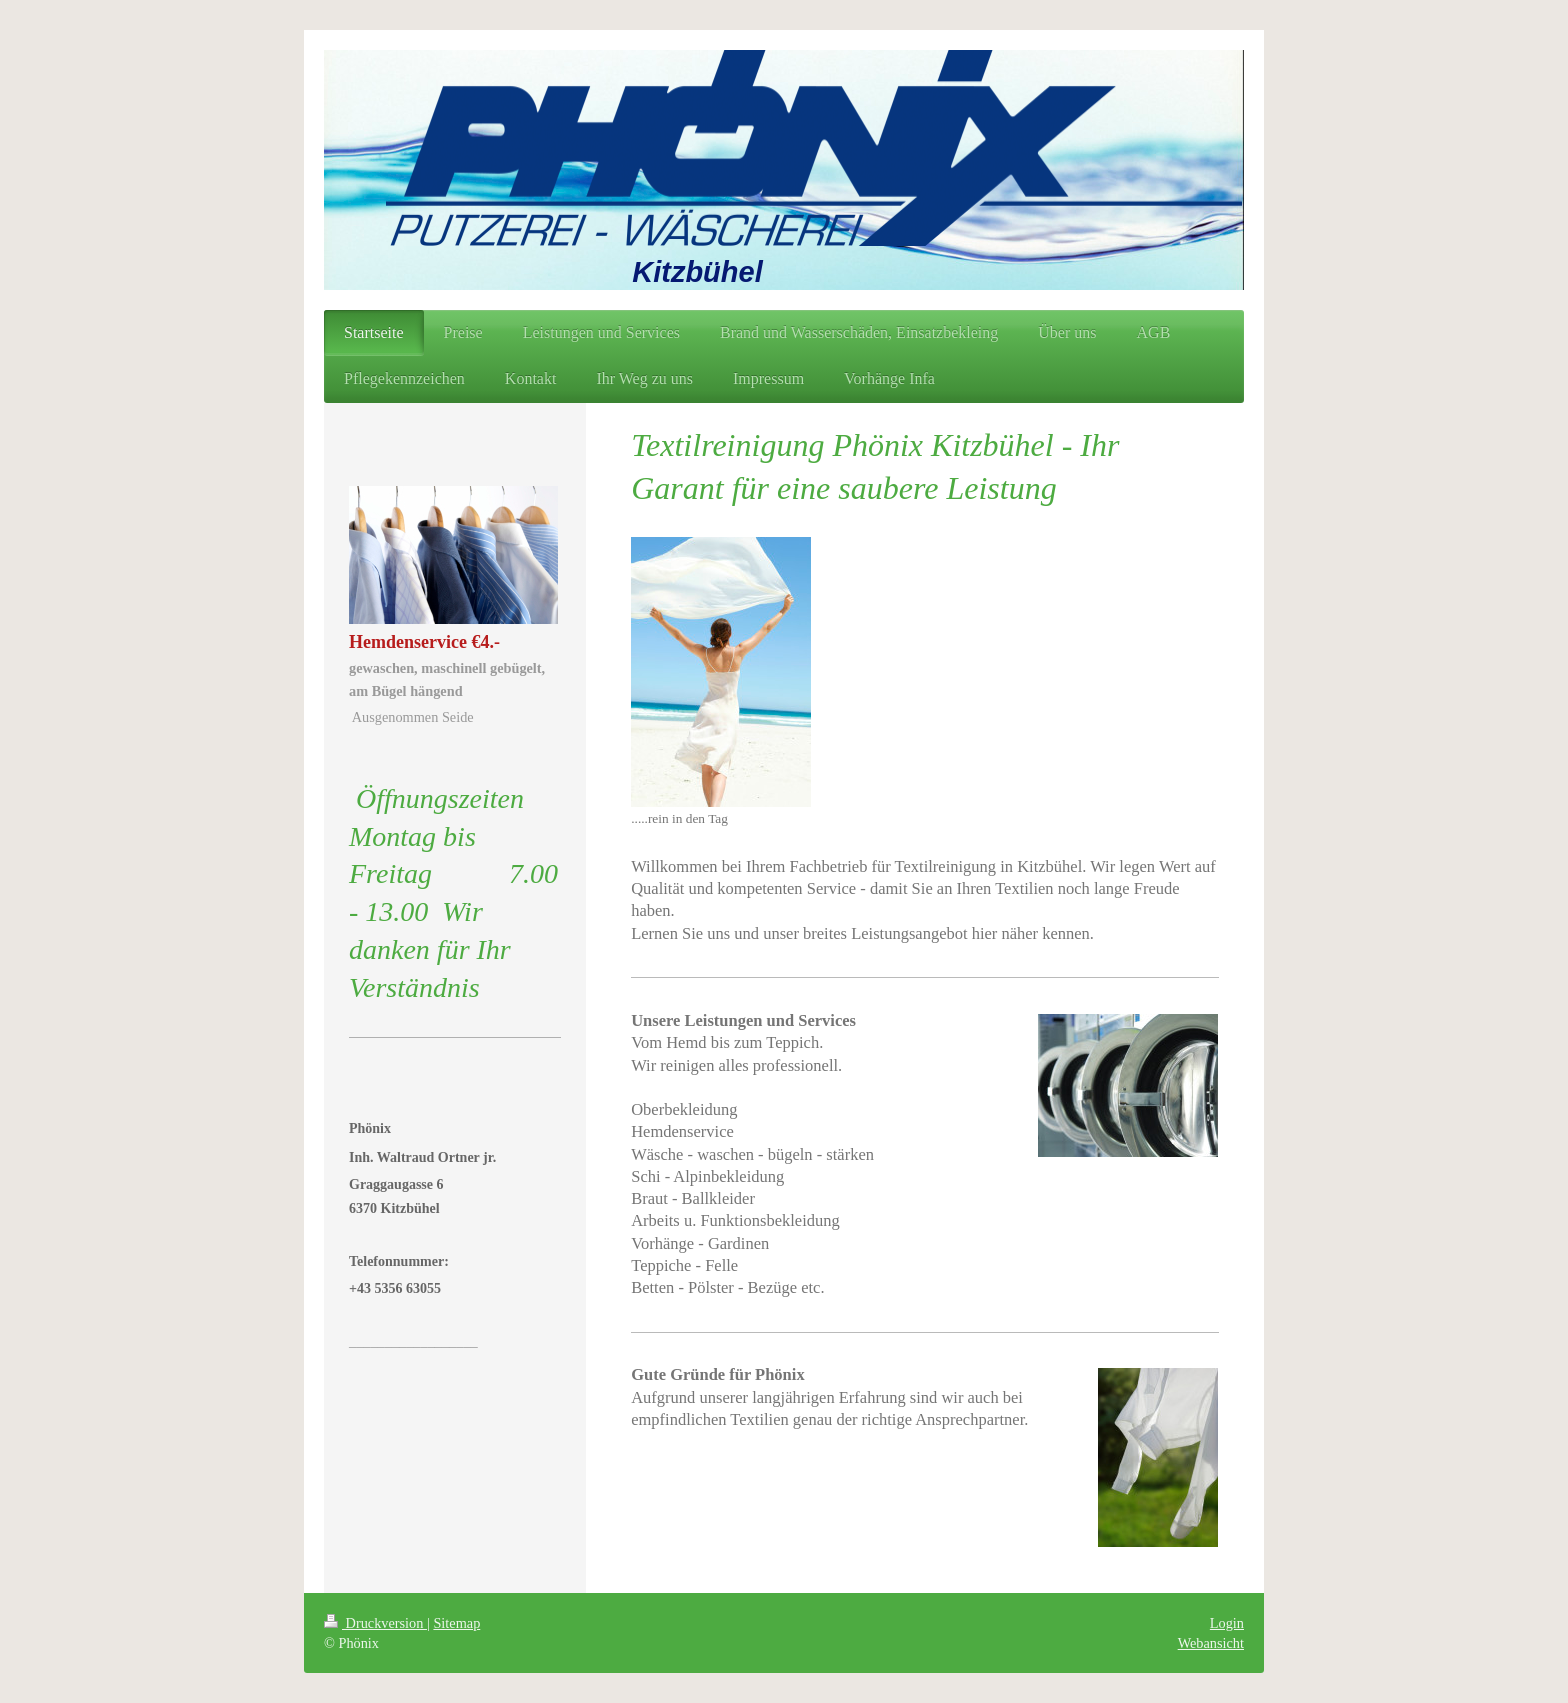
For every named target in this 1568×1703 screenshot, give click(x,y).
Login (1227, 1623)
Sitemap (456, 1623)
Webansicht (1211, 1643)
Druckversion (375, 1623)
